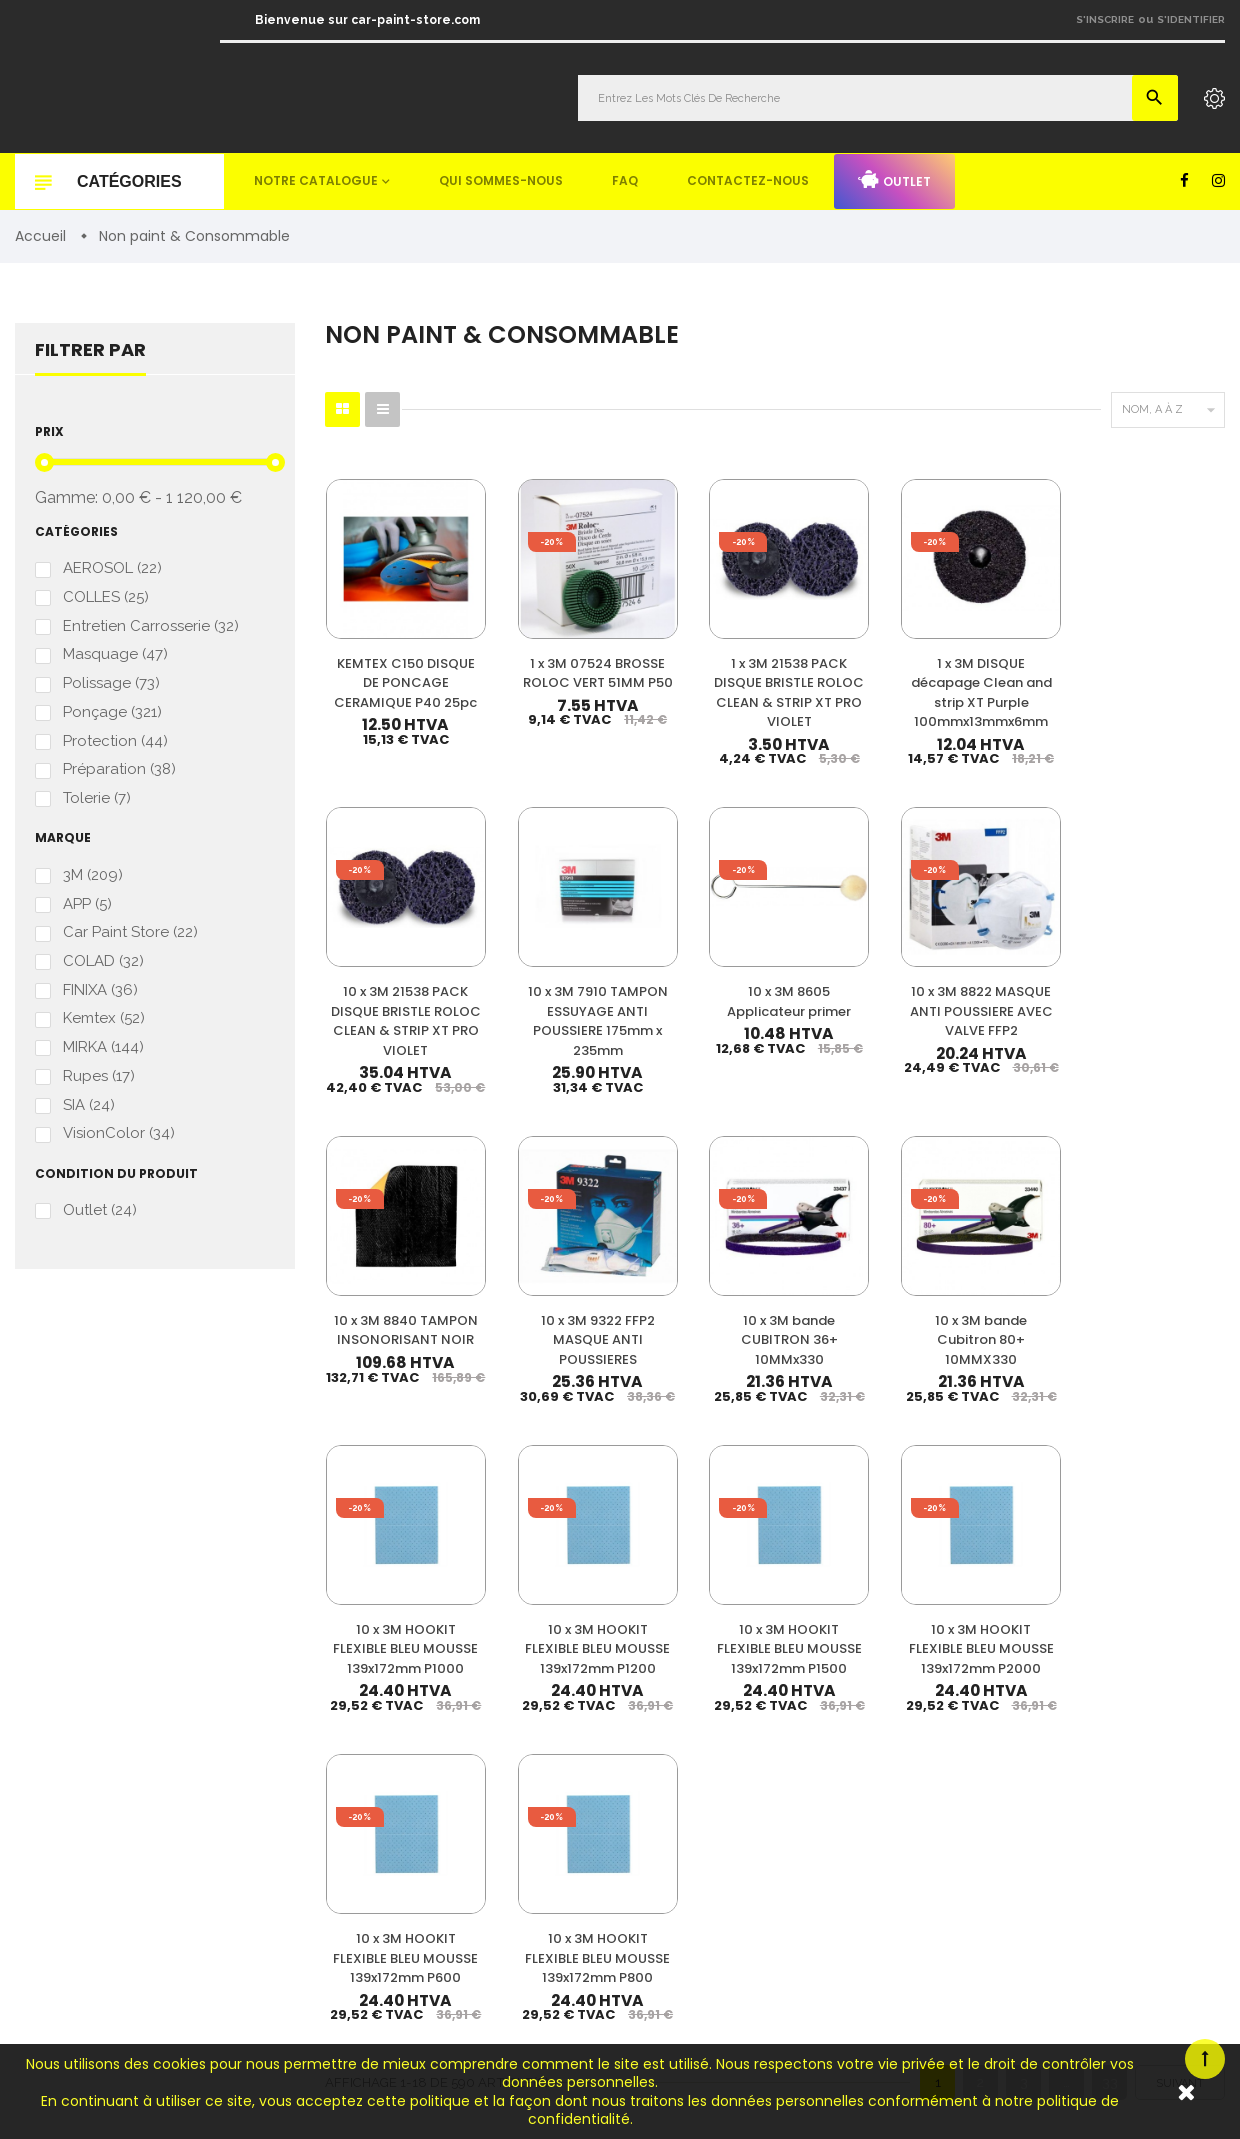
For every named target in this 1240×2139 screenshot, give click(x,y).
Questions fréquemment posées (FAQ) (1091, 1803)
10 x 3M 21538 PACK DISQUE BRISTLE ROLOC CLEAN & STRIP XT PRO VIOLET (1007, 665)
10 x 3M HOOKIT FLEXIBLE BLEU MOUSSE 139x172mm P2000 (853, 1293)
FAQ (625, 180)
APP (87, 904)
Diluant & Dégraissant (769, 1785)
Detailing (731, 1938)
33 (1110, 1451)
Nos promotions (1026, 1748)
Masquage (115, 655)
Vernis (722, 1724)
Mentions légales (1029, 1830)
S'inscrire (1105, 19)
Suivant (1180, 1452)
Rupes (99, 1076)
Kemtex (104, 1018)
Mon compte (1016, 1694)
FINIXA (100, 990)
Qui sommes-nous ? (1038, 1776)
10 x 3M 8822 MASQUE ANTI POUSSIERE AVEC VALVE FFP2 (542, 980)
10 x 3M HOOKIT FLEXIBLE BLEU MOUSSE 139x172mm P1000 (388, 1293)
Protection (115, 741)
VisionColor (119, 1133)
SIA (89, 1104)
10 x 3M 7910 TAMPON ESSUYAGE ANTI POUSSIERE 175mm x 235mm (1162, 665)
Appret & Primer (752, 1816)
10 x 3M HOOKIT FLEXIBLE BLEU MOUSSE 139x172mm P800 (1162, 1284)
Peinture (729, 1694)
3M (93, 875)
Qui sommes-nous (501, 180)
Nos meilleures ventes (1045, 1721)
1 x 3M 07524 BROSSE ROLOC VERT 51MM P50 (543, 646)
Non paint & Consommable (784, 1846)
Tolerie (97, 798)
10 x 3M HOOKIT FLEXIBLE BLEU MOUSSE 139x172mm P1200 (543, 1293)
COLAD (103, 961)
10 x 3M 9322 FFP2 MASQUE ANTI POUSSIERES (852, 980)
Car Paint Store (130, 933)
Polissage (111, 684)
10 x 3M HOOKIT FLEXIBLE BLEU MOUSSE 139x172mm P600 (1007, 1284)
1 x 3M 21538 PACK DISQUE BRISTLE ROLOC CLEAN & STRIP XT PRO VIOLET (697, 665)
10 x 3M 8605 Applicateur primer (388, 970)
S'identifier (1191, 19)
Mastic (723, 1907)
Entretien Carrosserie (151, 627)
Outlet (894, 180)
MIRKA (103, 1047)
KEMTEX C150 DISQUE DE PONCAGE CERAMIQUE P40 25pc (387, 665)
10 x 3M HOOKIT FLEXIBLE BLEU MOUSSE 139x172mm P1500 (698, 1293)
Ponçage (112, 713)
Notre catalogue (316, 180)
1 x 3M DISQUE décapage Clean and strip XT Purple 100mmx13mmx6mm (855, 665)
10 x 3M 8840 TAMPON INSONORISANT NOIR (697, 980)
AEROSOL (112, 569)
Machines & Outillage (767, 1877)
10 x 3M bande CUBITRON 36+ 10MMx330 (1007, 970)
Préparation (119, 770)
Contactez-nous (748, 180)
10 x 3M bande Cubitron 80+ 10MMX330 (1163, 970)
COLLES (106, 598)
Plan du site (1013, 1885)
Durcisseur (736, 1755)
